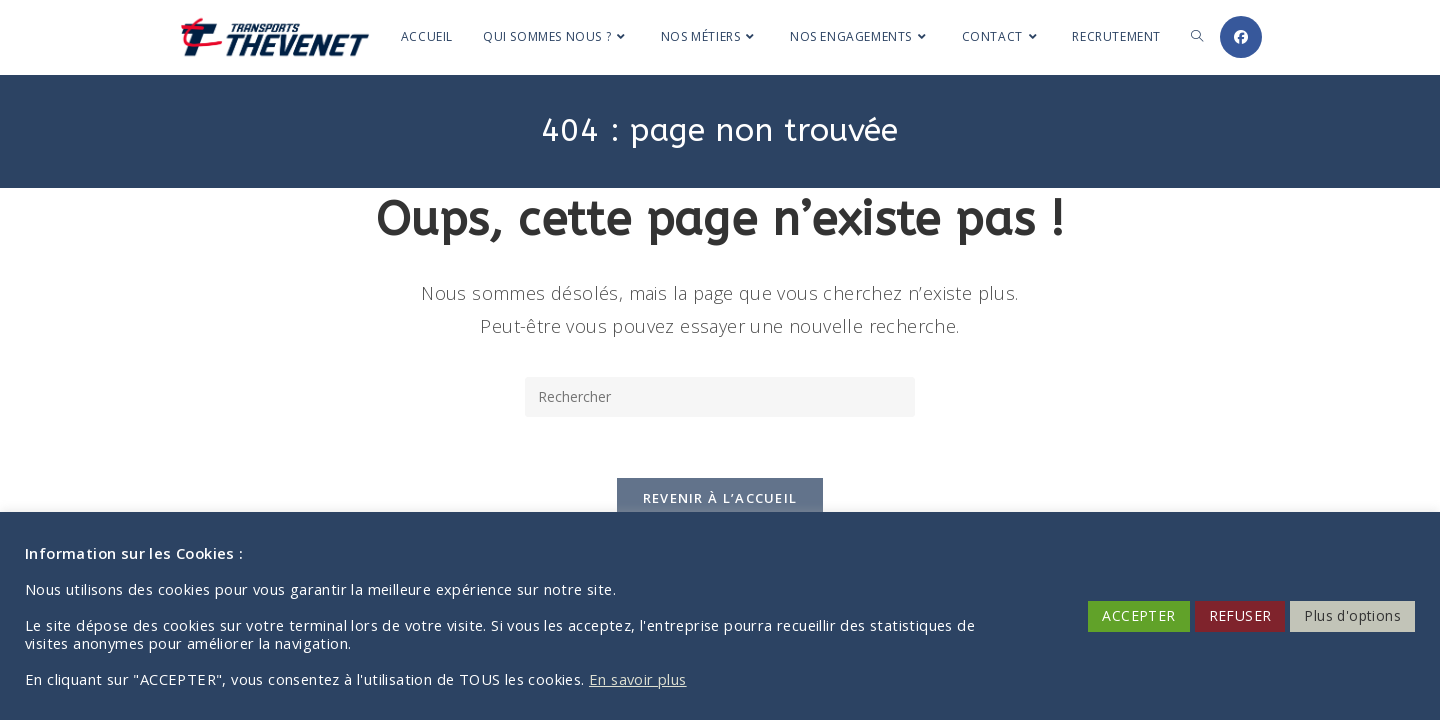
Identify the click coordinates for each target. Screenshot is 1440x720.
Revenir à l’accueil (720, 498)
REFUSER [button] (1240, 615)
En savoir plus (638, 679)
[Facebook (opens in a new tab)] (1241, 37)
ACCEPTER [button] (1138, 615)
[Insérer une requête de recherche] (720, 397)
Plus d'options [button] (1352, 615)
